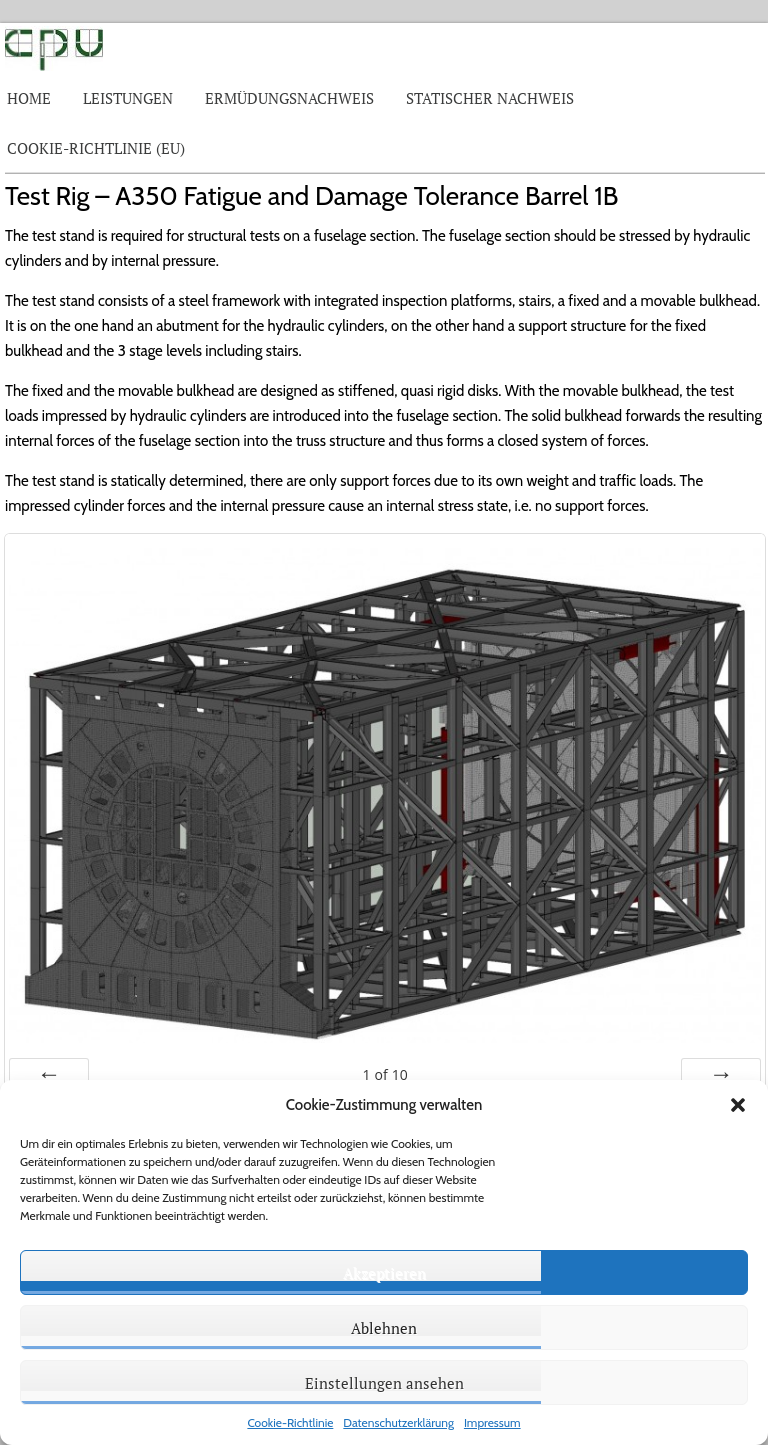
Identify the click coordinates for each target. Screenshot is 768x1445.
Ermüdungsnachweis (289, 98)
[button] (738, 1105)
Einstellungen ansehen (384, 1383)
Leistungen (128, 98)
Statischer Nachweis (490, 98)
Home (29, 98)
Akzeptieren (384, 1273)
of (385, 1074)
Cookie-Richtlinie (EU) (96, 148)
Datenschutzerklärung (398, 1422)
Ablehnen (384, 1328)
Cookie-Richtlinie (290, 1422)
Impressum (492, 1422)
